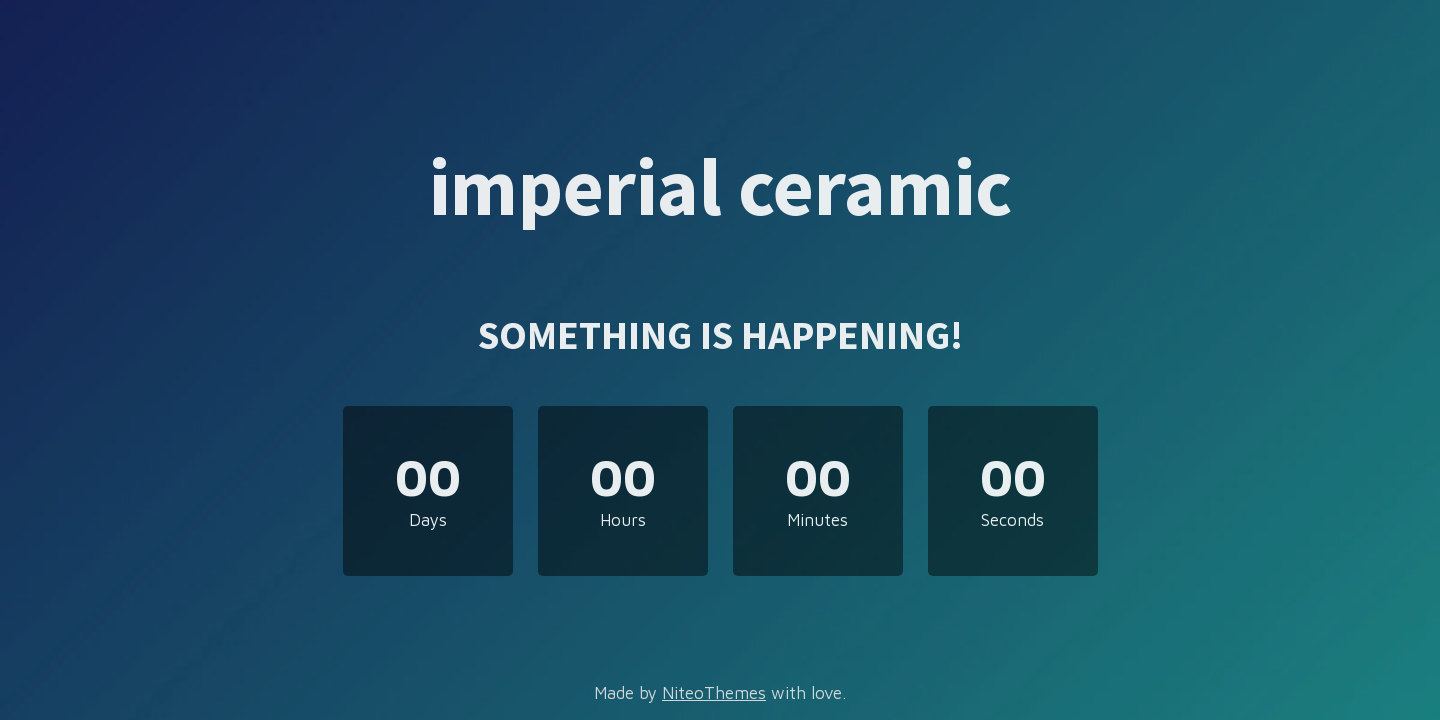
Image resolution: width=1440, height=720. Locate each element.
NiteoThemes (714, 693)
